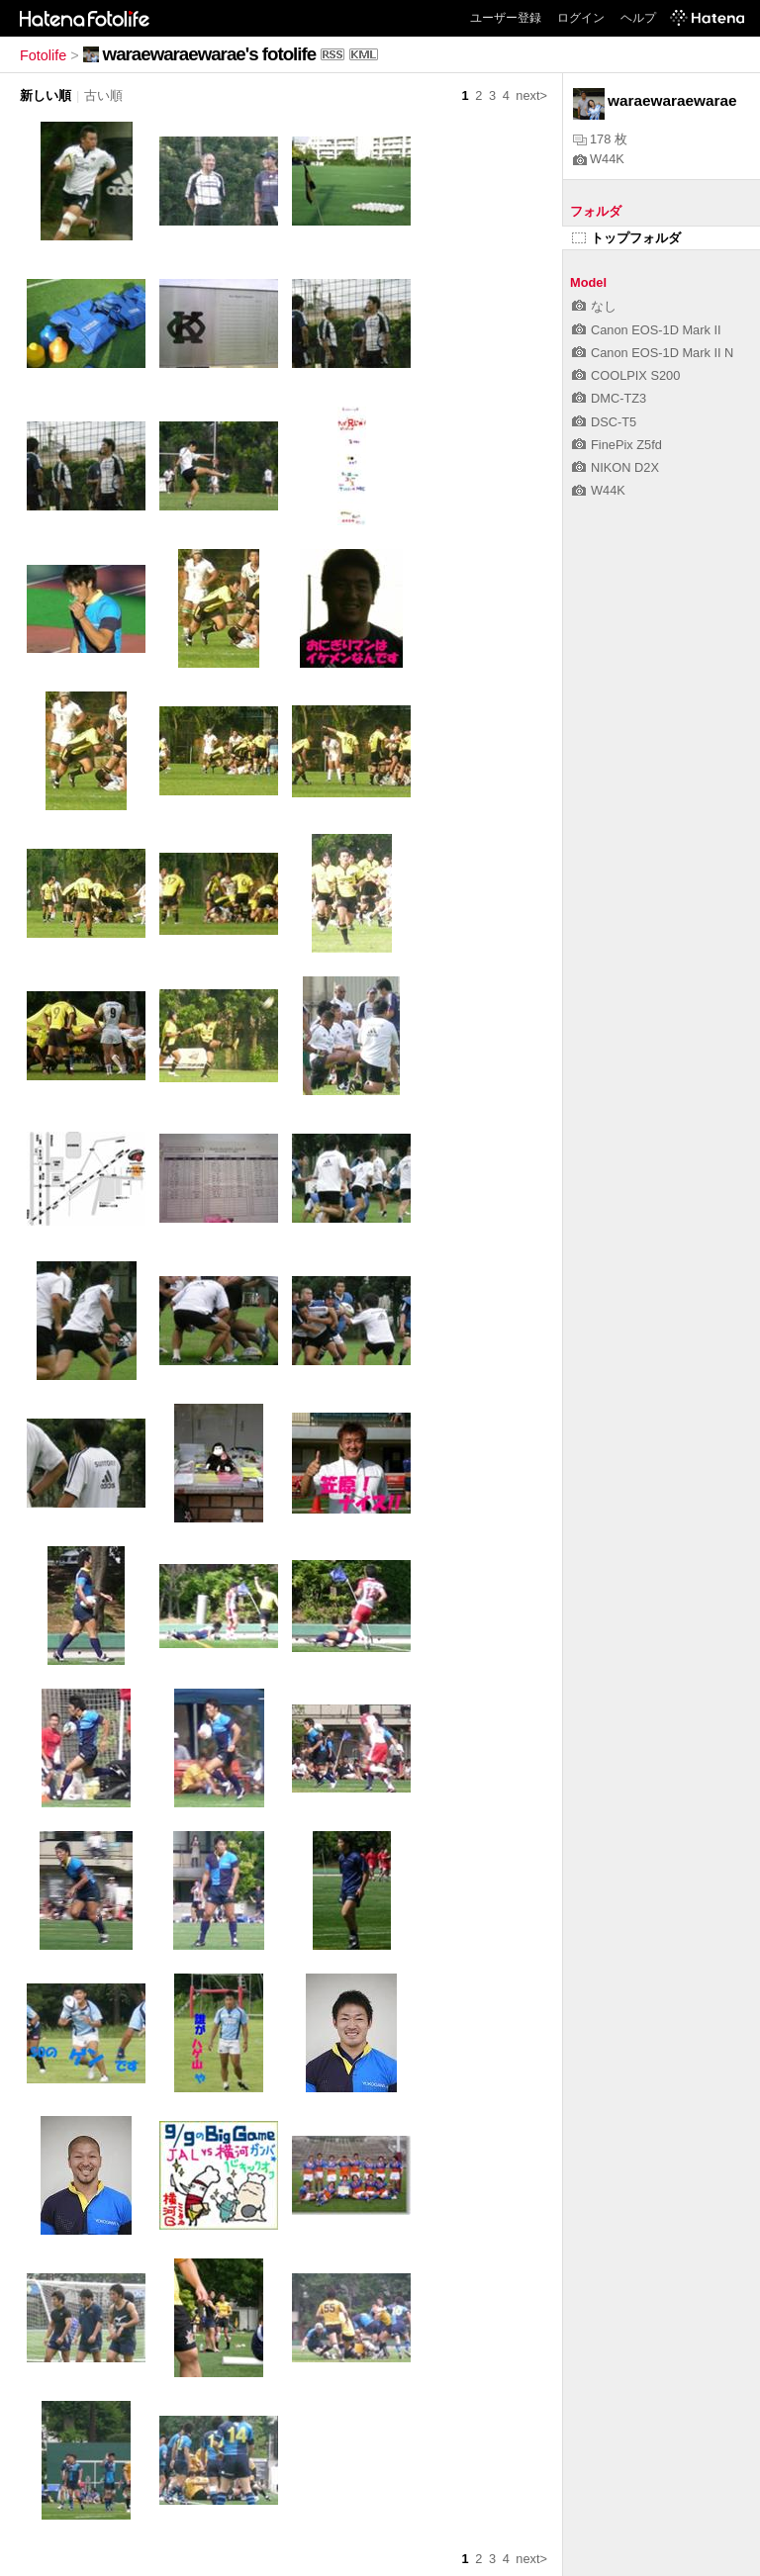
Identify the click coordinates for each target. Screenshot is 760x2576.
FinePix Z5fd (617, 444)
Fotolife (43, 55)
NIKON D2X (615, 467)
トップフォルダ (626, 237)
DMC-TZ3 (609, 398)
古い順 (103, 95)
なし (594, 306)
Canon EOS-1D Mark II (646, 329)
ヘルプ (638, 18)
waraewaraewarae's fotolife (209, 54)
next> (531, 95)
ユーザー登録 (505, 18)
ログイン (581, 18)
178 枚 (600, 139)
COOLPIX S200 (626, 375)
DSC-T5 (604, 421)
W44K (598, 158)
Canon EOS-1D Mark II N (652, 352)
